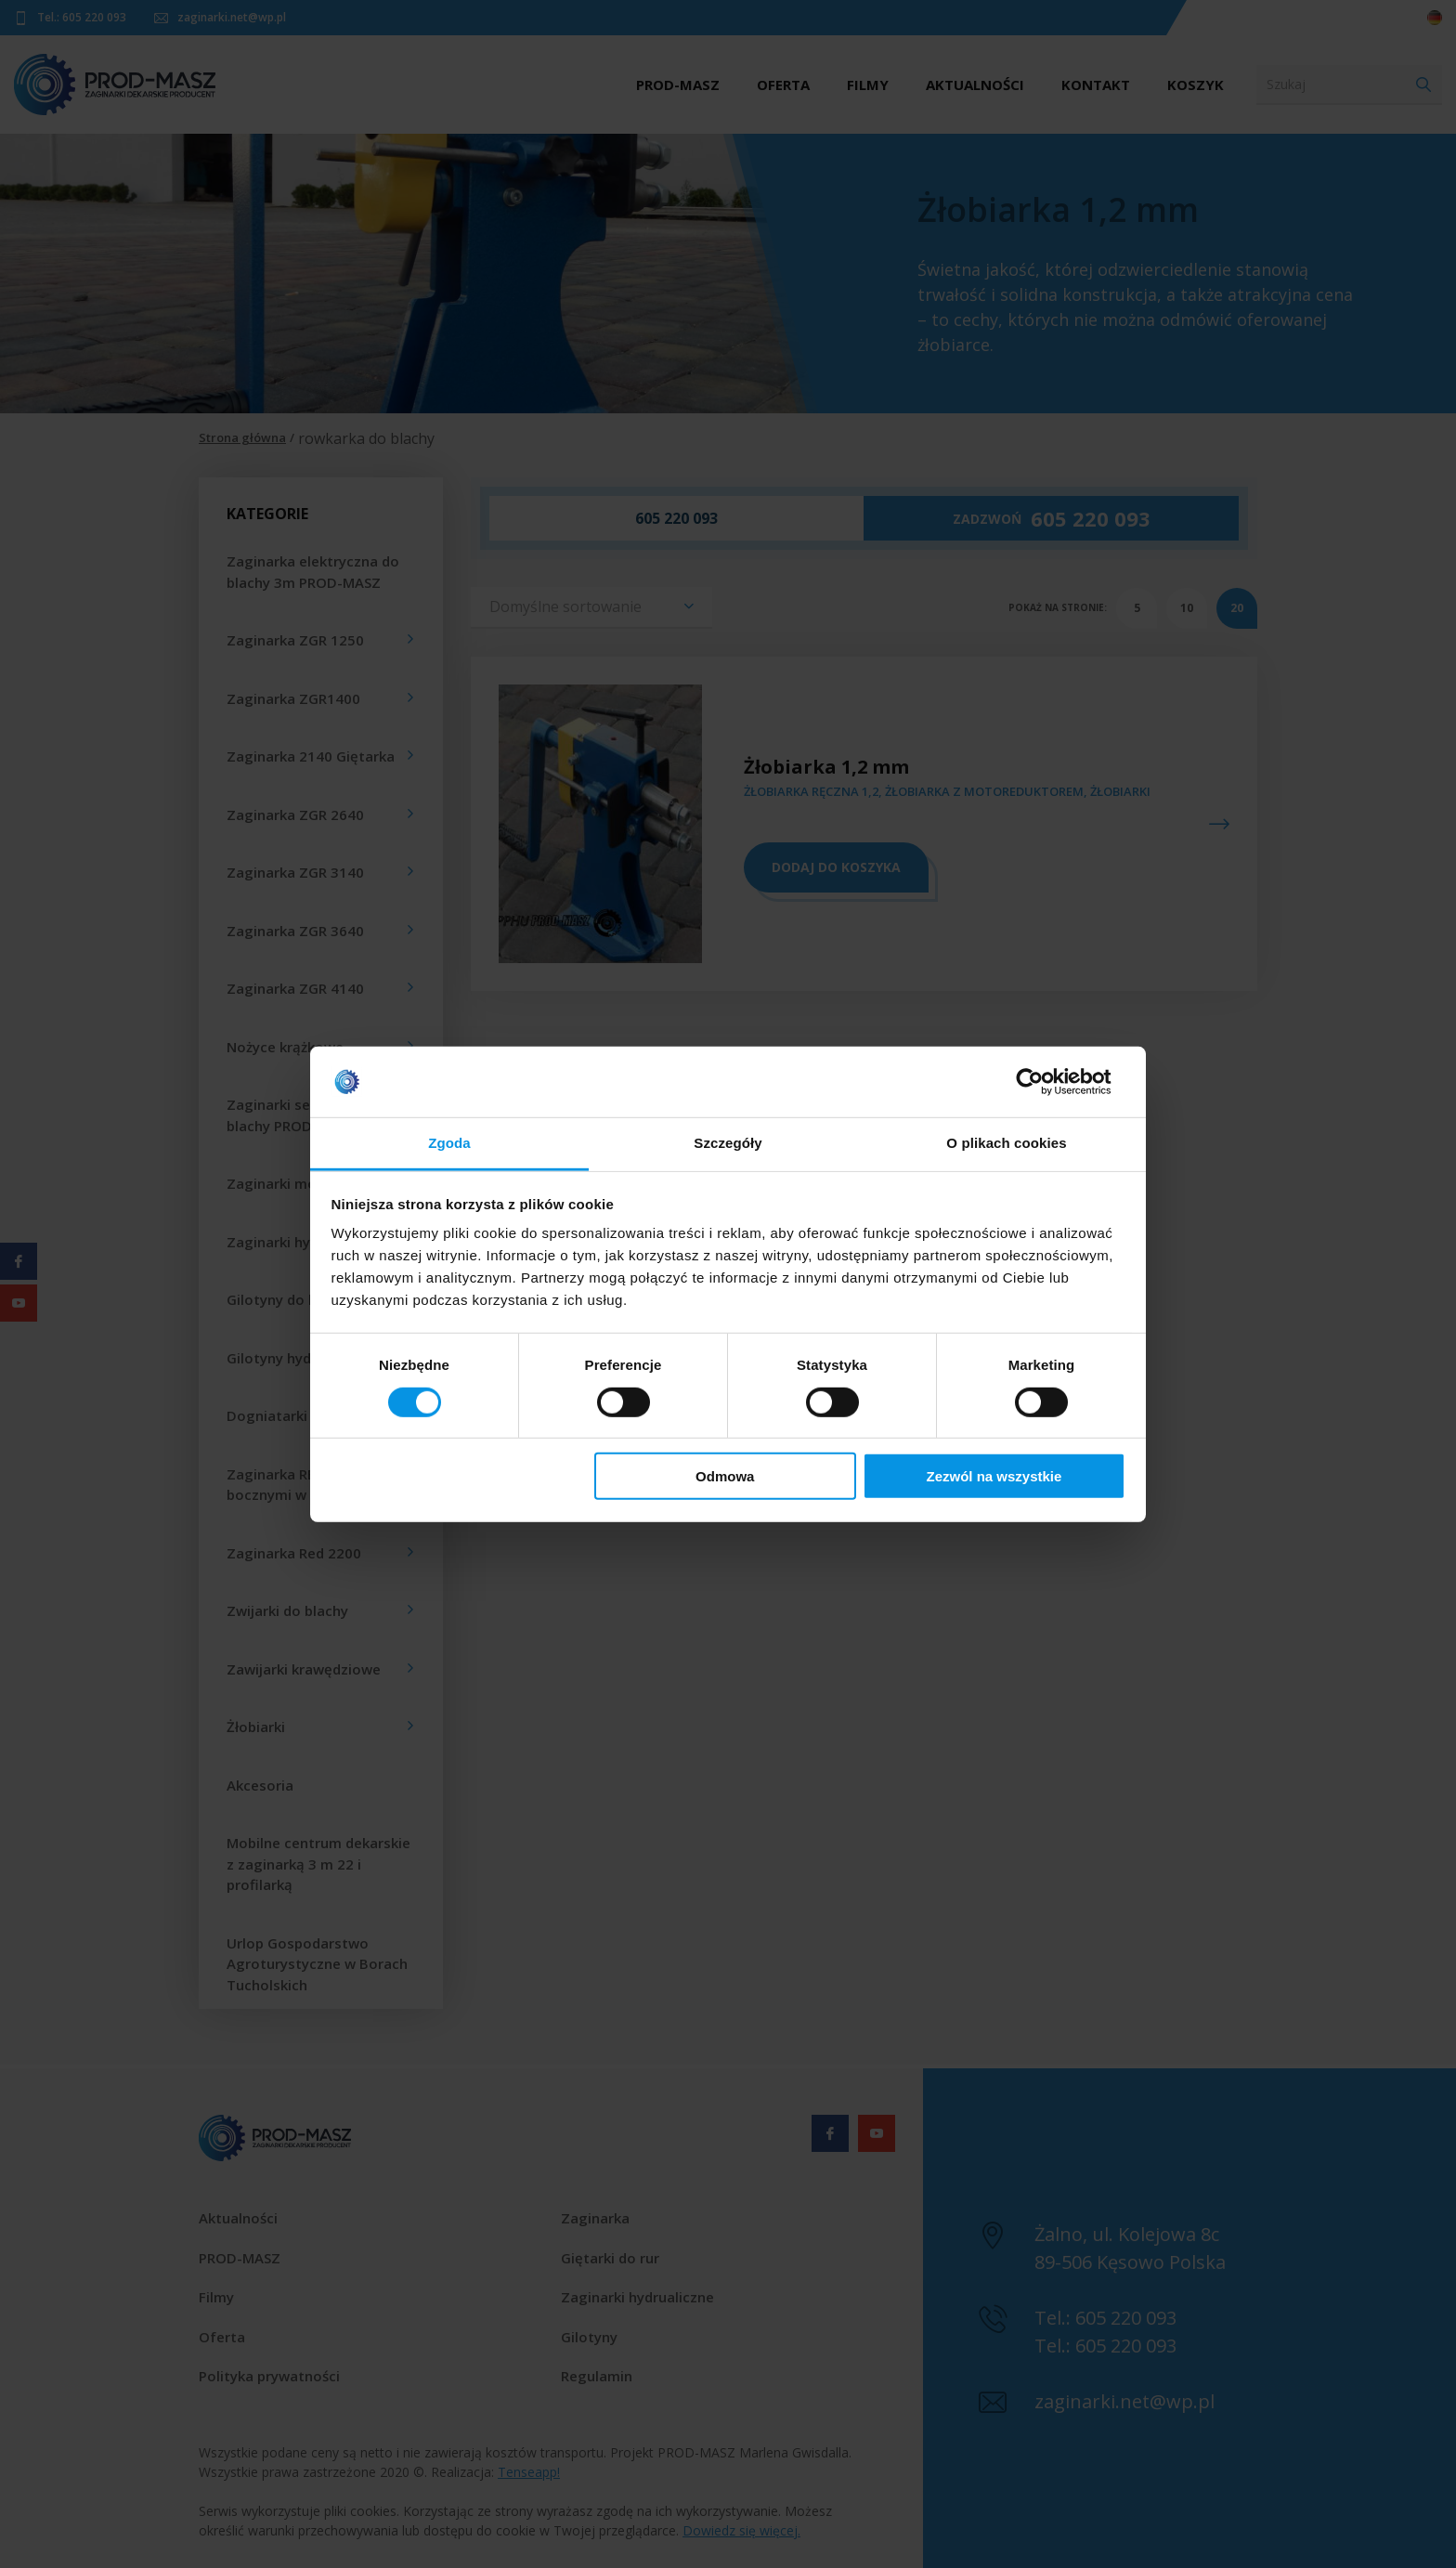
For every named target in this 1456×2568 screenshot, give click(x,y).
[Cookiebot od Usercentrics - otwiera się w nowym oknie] (1044, 1082)
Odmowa (725, 1476)
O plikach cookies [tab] (1006, 1143)
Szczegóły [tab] (727, 1143)
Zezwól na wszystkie (993, 1476)
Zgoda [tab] (449, 1143)
